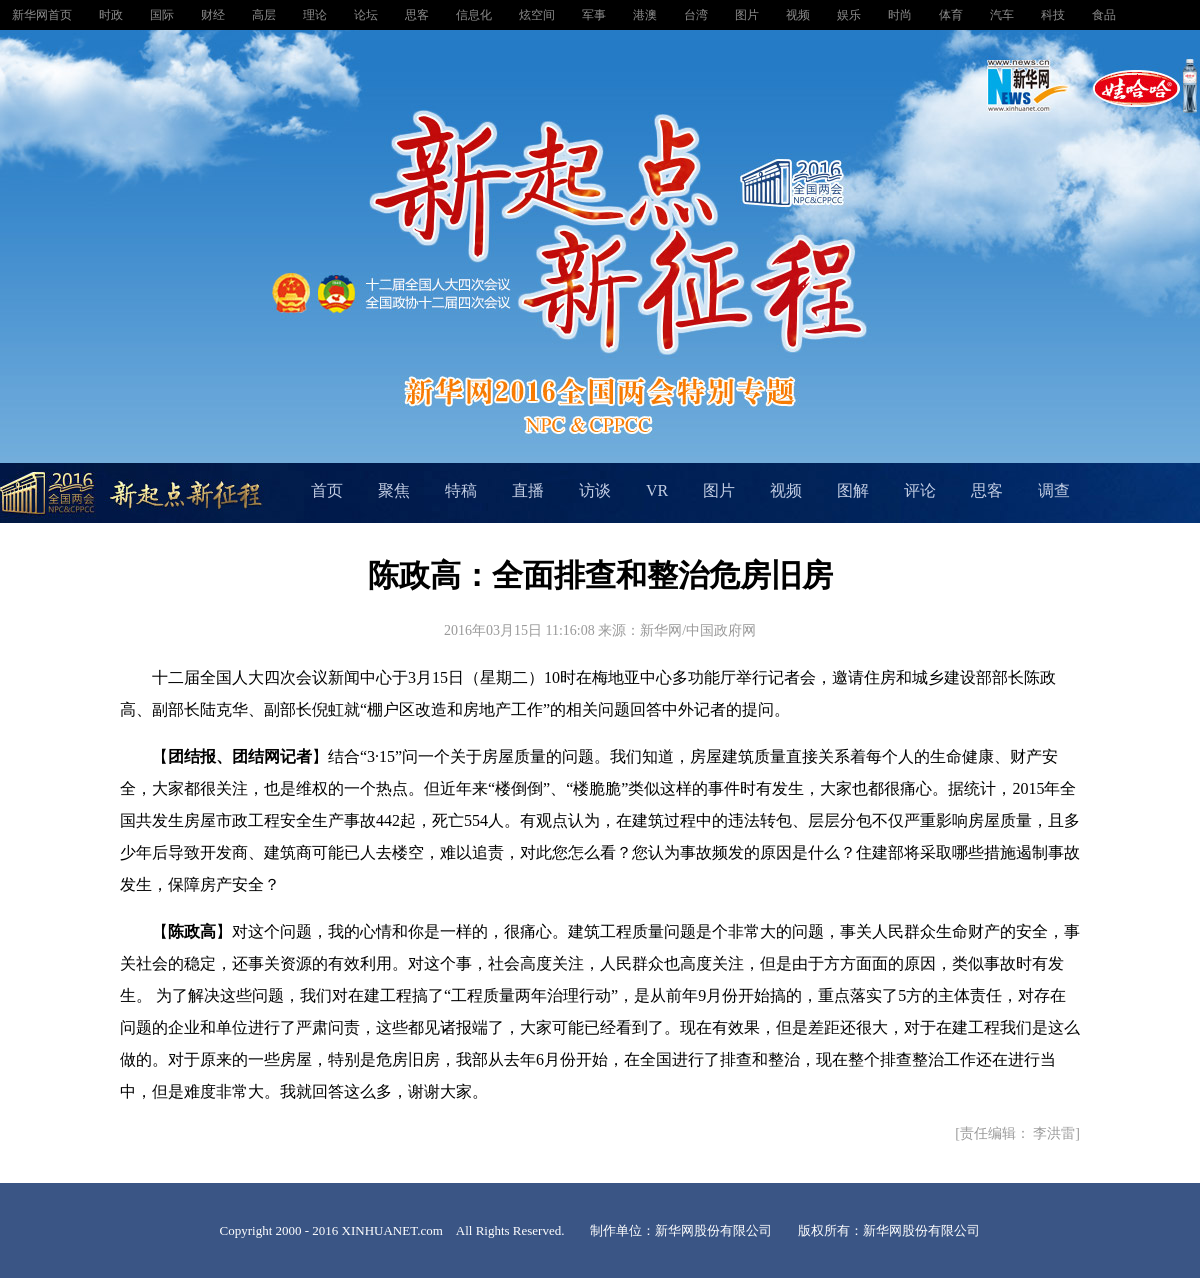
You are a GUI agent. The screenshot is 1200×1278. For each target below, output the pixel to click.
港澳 (646, 15)
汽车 (1003, 15)
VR (657, 490)
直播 (528, 490)
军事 (595, 15)
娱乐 (850, 15)
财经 (214, 15)
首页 (327, 490)
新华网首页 (43, 15)
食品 (1104, 15)
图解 (853, 490)
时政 (112, 15)
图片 (748, 15)
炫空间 (538, 15)
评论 (920, 490)
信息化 (475, 15)
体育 (952, 15)
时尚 (901, 15)
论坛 (367, 15)
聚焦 (394, 490)
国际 (163, 15)
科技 (1054, 15)
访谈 (595, 490)
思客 (418, 15)
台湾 (697, 15)
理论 (316, 15)
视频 (799, 15)
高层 (265, 15)
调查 (1054, 490)
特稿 (461, 490)
